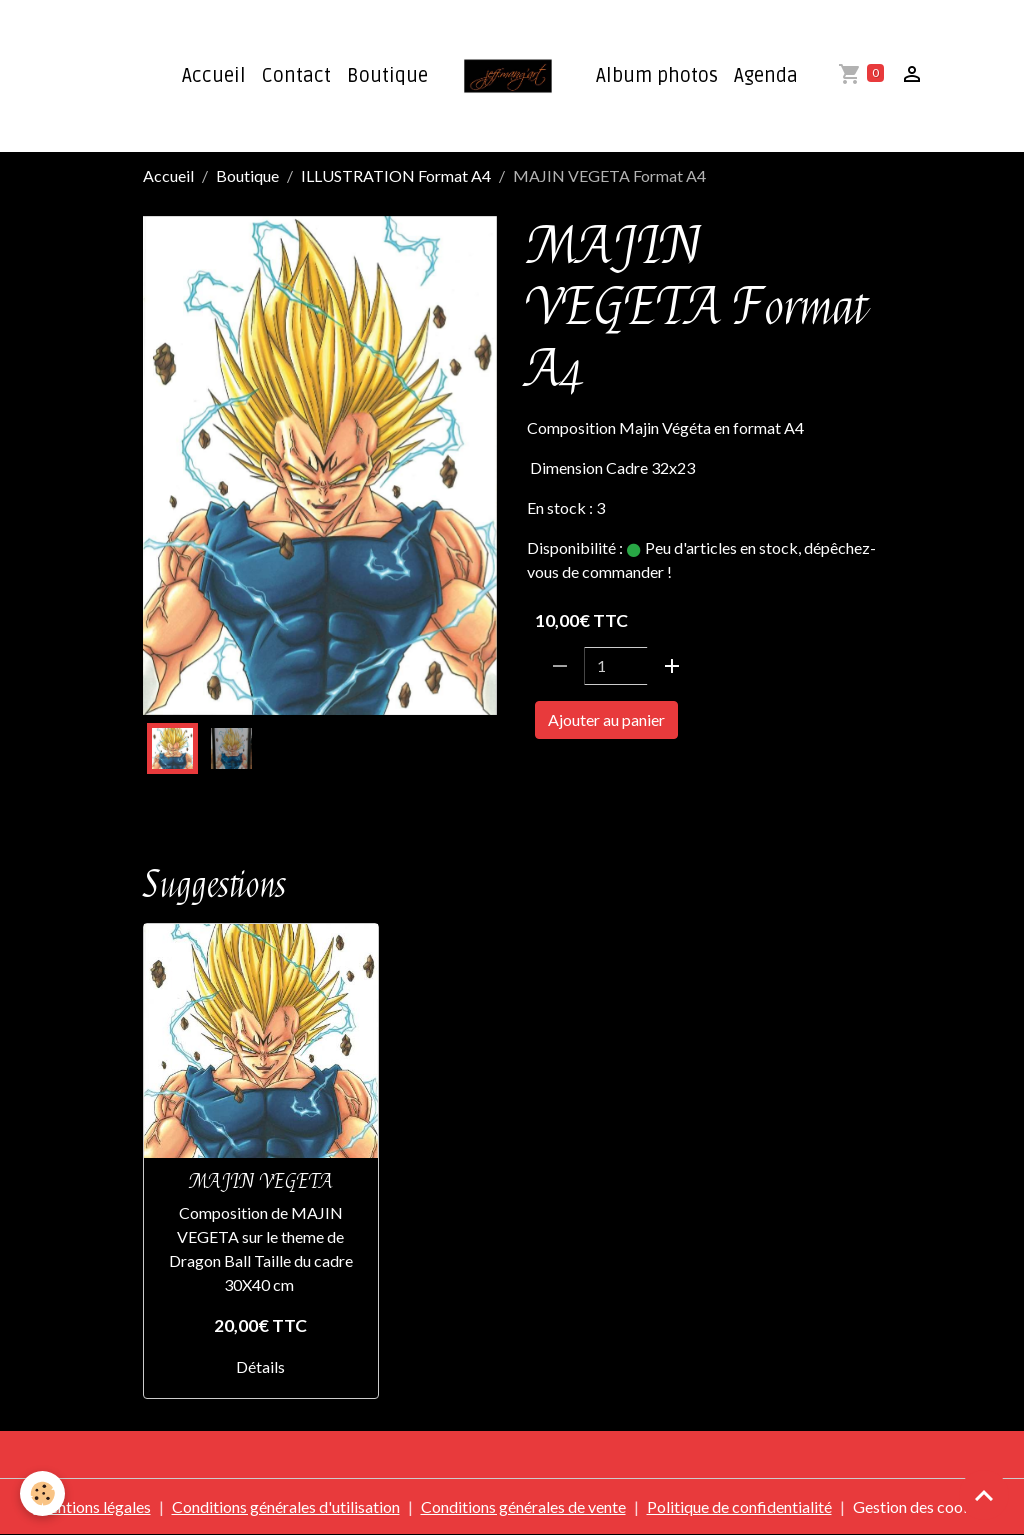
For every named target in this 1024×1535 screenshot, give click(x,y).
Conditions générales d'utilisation (286, 1506)
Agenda (766, 76)
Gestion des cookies (922, 1506)
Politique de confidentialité (739, 1506)
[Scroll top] (984, 1495)
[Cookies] (42, 1493)
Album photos (657, 76)
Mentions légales (92, 1506)
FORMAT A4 (688, 776)
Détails (260, 1366)
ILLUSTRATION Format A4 (396, 175)
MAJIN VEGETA (261, 1181)
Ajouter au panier (606, 719)
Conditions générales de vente (523, 1506)
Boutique (387, 76)
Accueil (214, 76)
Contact (296, 76)
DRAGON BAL (581, 776)
